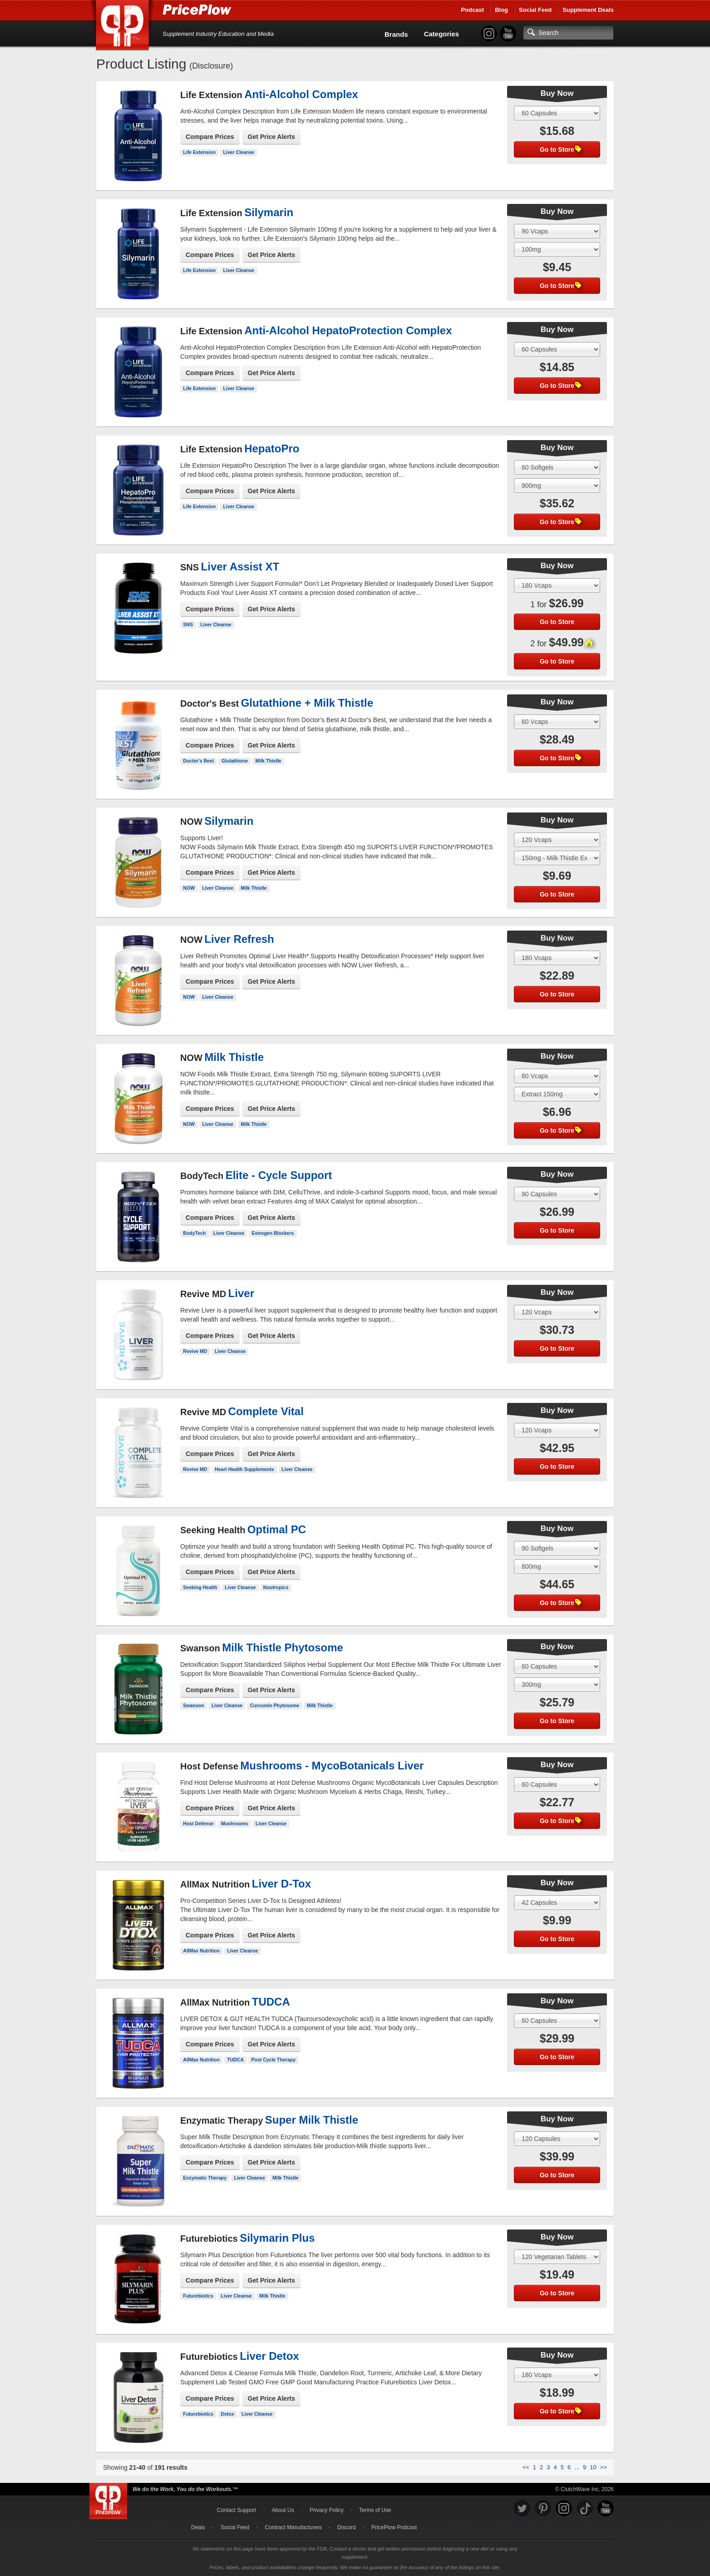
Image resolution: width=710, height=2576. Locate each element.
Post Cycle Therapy (273, 2059)
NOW (189, 888)
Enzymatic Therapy (205, 2177)
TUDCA (235, 2059)
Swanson (193, 1705)
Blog (501, 9)
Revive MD (195, 1351)
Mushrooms (234, 1823)
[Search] (568, 32)
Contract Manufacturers (293, 2527)
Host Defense (198, 1823)
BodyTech (194, 1233)
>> (603, 2467)
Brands (396, 34)
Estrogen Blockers (273, 1233)
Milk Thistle (268, 760)
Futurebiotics (198, 2296)
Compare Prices (210, 136)
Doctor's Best (198, 760)
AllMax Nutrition (201, 1950)
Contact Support (236, 2510)
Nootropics (275, 1587)
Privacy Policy (327, 2510)
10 (593, 2467)
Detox (227, 2414)
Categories (441, 34)
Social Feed (535, 9)
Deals (198, 2527)
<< (526, 2467)
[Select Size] (557, 113)
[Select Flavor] (557, 249)
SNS (188, 624)
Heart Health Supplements (244, 1469)
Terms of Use (375, 2510)
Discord (346, 2527)
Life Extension (199, 152)
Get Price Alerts (272, 136)
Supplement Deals (588, 9)
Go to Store (561, 149)
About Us (282, 2510)
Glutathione (235, 760)
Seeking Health (200, 1587)
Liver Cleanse (238, 152)
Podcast (472, 9)
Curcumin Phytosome (275, 1705)
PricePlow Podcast (394, 2527)
